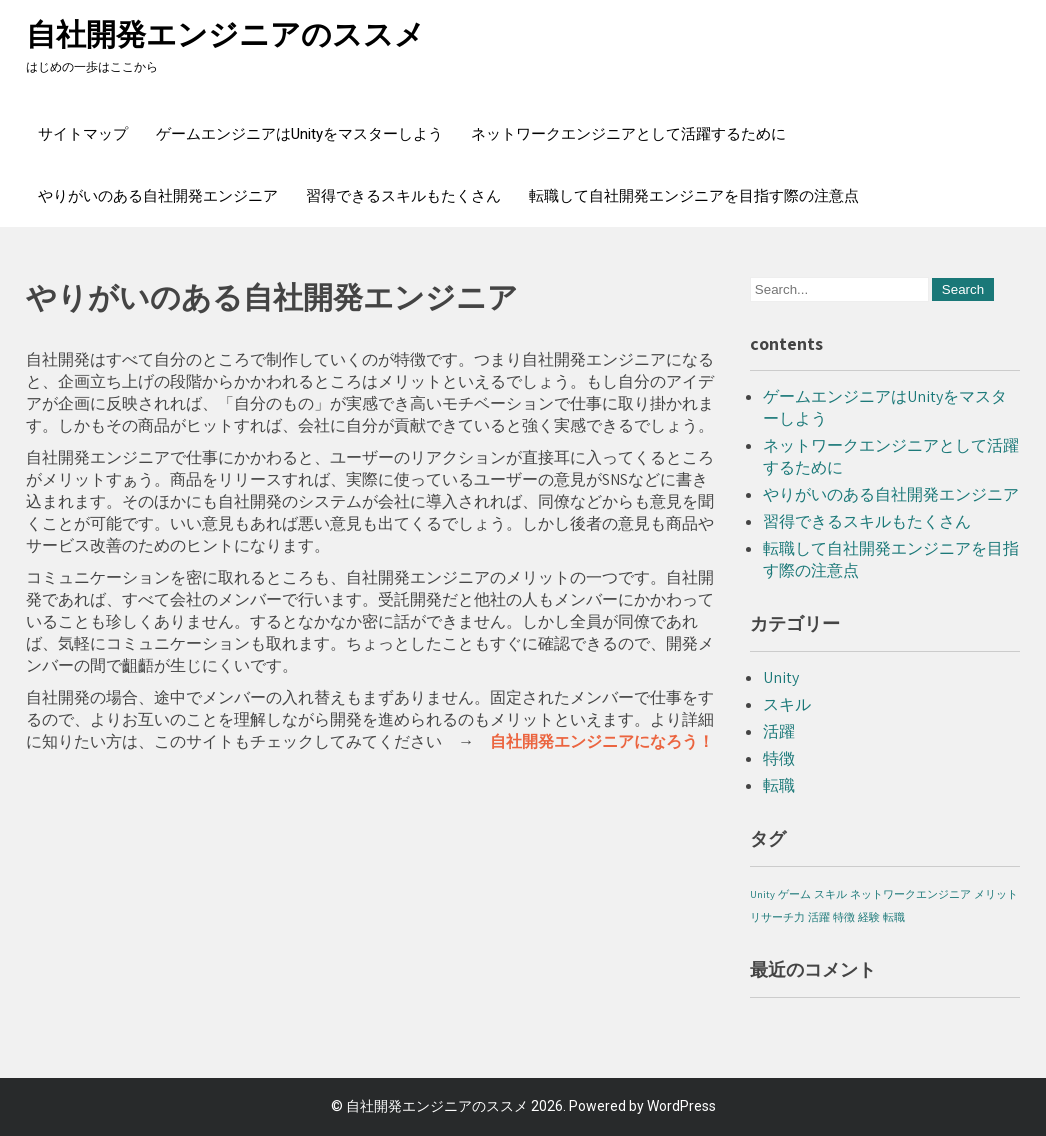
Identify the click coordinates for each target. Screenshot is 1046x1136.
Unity (781, 677)
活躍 (779, 731)
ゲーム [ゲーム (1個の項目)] (794, 894)
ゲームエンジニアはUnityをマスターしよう (299, 134)
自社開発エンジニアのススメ (225, 34)
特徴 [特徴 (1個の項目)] (844, 917)
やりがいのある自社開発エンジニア (158, 196)
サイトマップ (83, 134)
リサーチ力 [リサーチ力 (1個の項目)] (777, 917)
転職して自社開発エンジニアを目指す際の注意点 (694, 196)
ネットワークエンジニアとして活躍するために (628, 134)
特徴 (779, 758)
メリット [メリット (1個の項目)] (996, 894)
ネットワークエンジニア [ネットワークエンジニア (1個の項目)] (910, 894)
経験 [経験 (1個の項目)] (869, 917)
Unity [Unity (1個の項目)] (762, 894)
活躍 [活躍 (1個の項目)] (819, 917)
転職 (779, 785)
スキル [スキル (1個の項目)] (830, 894)
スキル (787, 704)
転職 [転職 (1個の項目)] (894, 917)
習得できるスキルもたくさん (403, 196)
